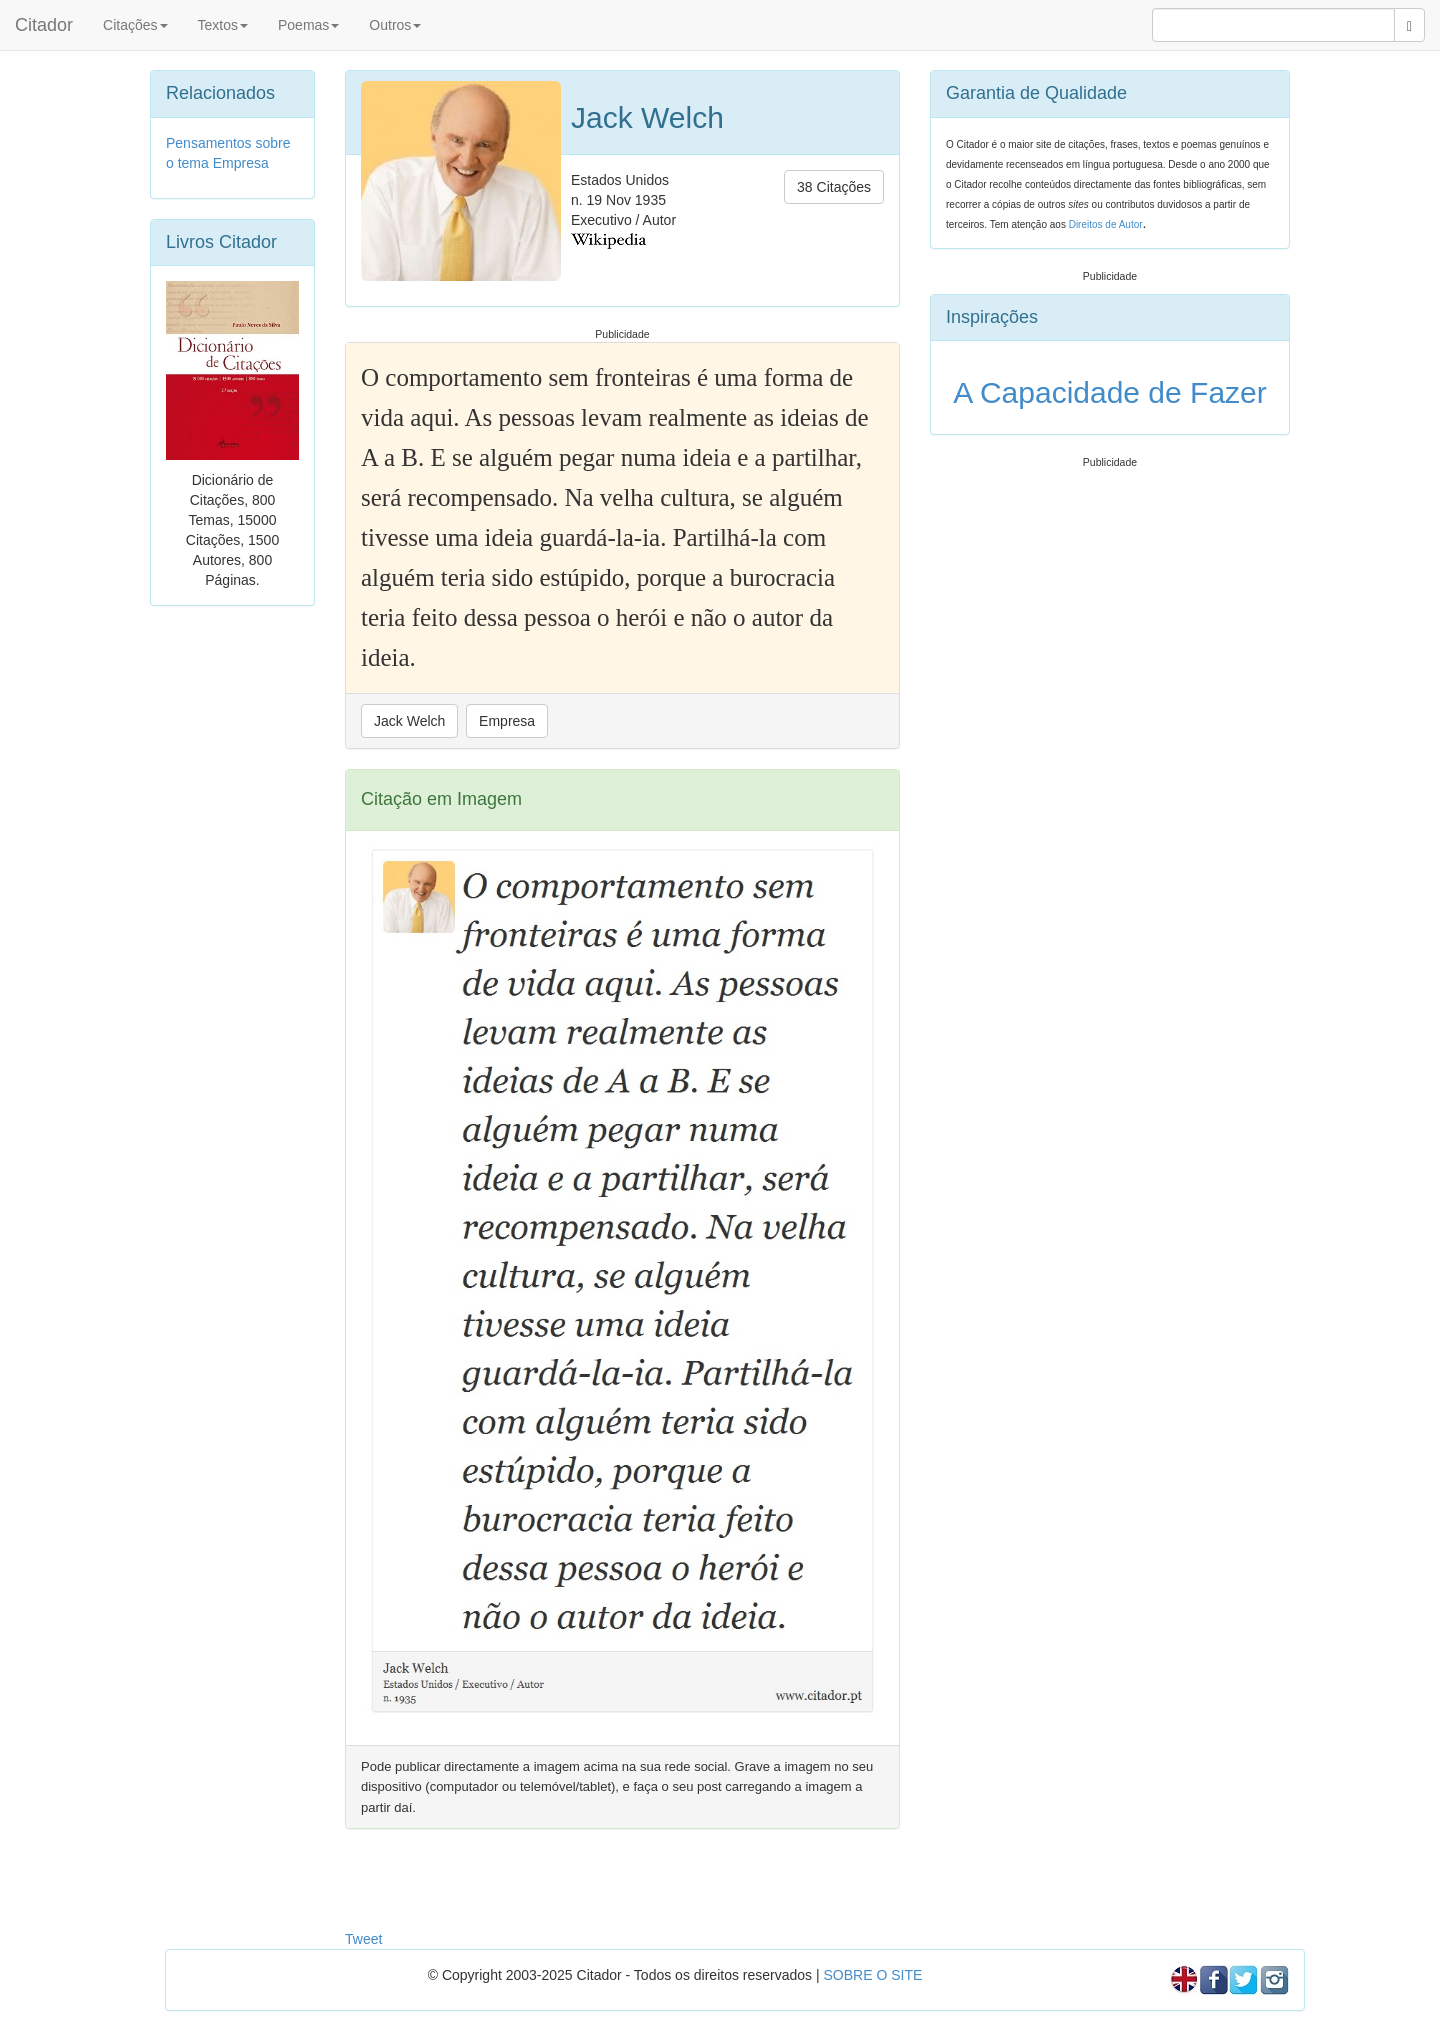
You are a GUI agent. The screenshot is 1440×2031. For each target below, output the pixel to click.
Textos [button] (223, 25)
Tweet (363, 1939)
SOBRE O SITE (872, 1975)
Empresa (507, 721)
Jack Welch (409, 721)
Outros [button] (395, 25)
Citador (44, 25)
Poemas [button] (308, 25)
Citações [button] (135, 25)
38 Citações (834, 187)
